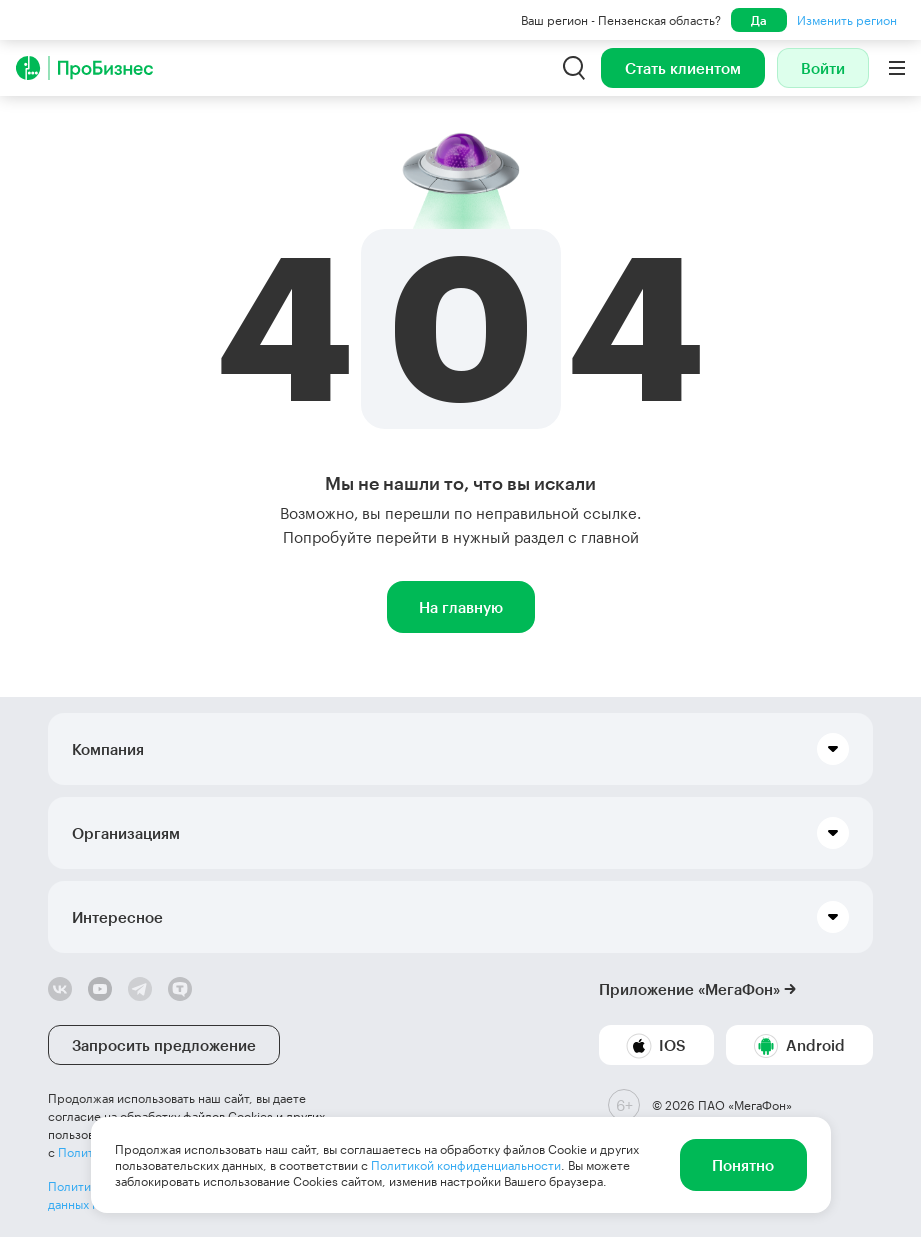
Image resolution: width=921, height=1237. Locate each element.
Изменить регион (847, 20)
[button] (460, 749)
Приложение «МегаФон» (689, 989)
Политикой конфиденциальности (466, 1165)
